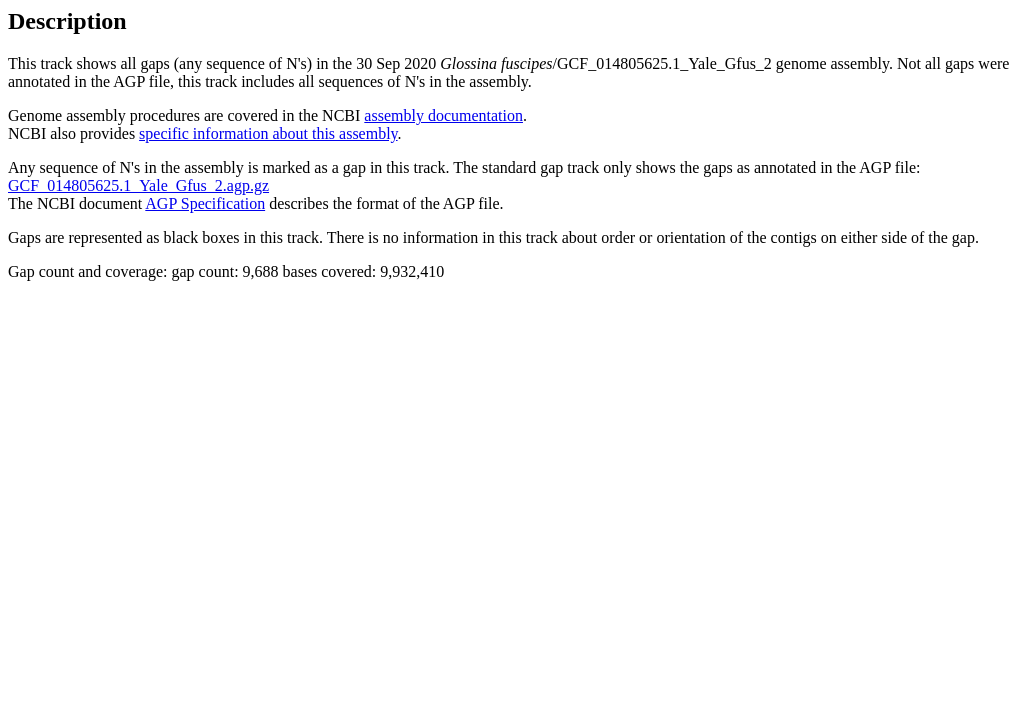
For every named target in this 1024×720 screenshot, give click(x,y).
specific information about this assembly (268, 133)
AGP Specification (205, 203)
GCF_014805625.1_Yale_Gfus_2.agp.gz (138, 185)
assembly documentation (443, 115)
